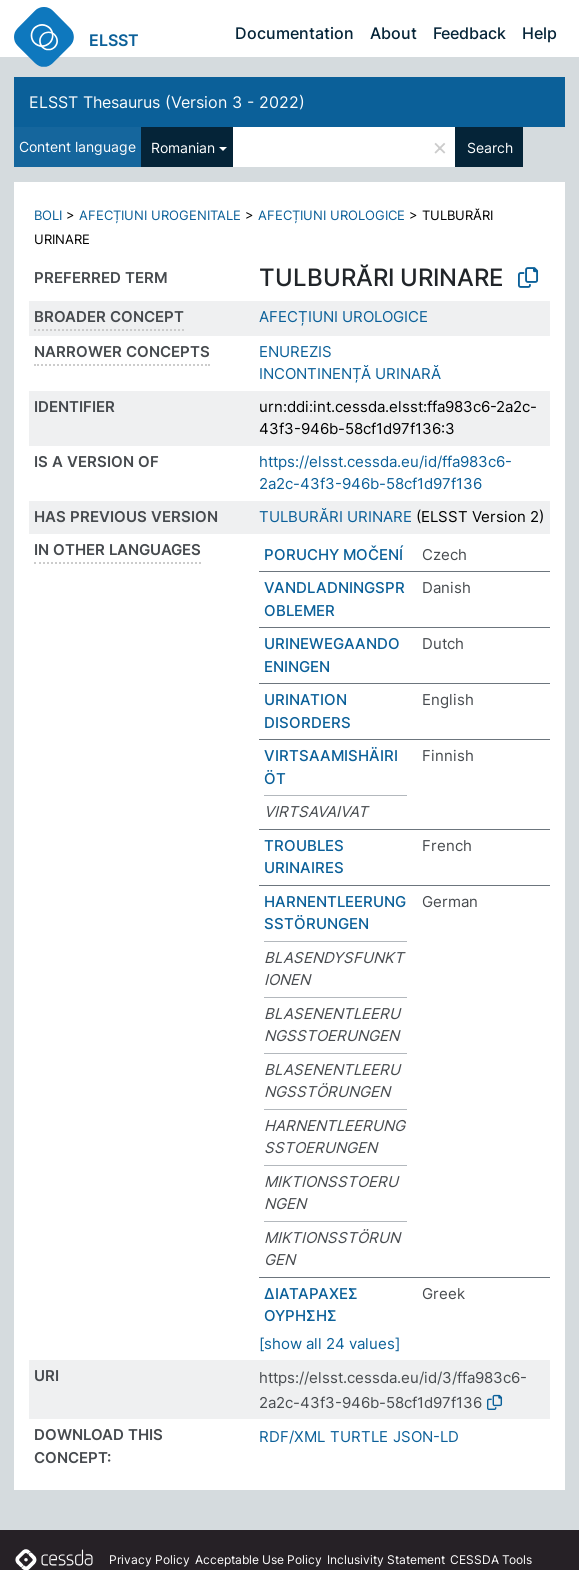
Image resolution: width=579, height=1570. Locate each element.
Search (490, 147)
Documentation (294, 33)
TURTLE (359, 1436)
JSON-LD (426, 1436)
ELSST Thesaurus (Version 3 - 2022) (167, 102)
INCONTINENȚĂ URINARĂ (350, 373)
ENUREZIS (295, 351)
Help (539, 33)
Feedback (469, 33)
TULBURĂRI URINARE (335, 516)
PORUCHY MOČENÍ (333, 554)
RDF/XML (292, 1436)
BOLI (48, 215)
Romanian (183, 147)
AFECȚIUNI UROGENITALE (160, 215)
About (393, 33)
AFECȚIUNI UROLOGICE (331, 215)
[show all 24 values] (329, 1343)
